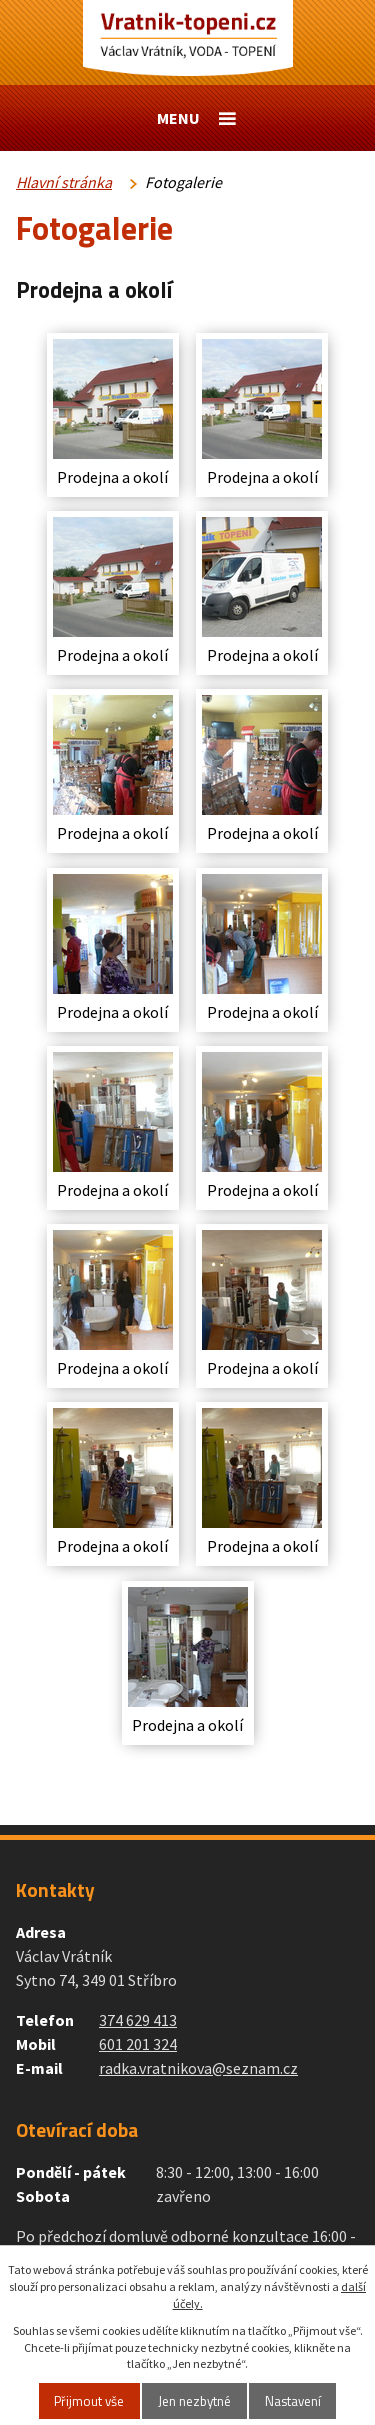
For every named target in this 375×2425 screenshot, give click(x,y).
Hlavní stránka (64, 182)
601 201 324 (138, 2044)
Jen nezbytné (194, 2401)
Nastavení (293, 2401)
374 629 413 (138, 2020)
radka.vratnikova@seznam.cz (198, 2068)
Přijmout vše (89, 2401)
